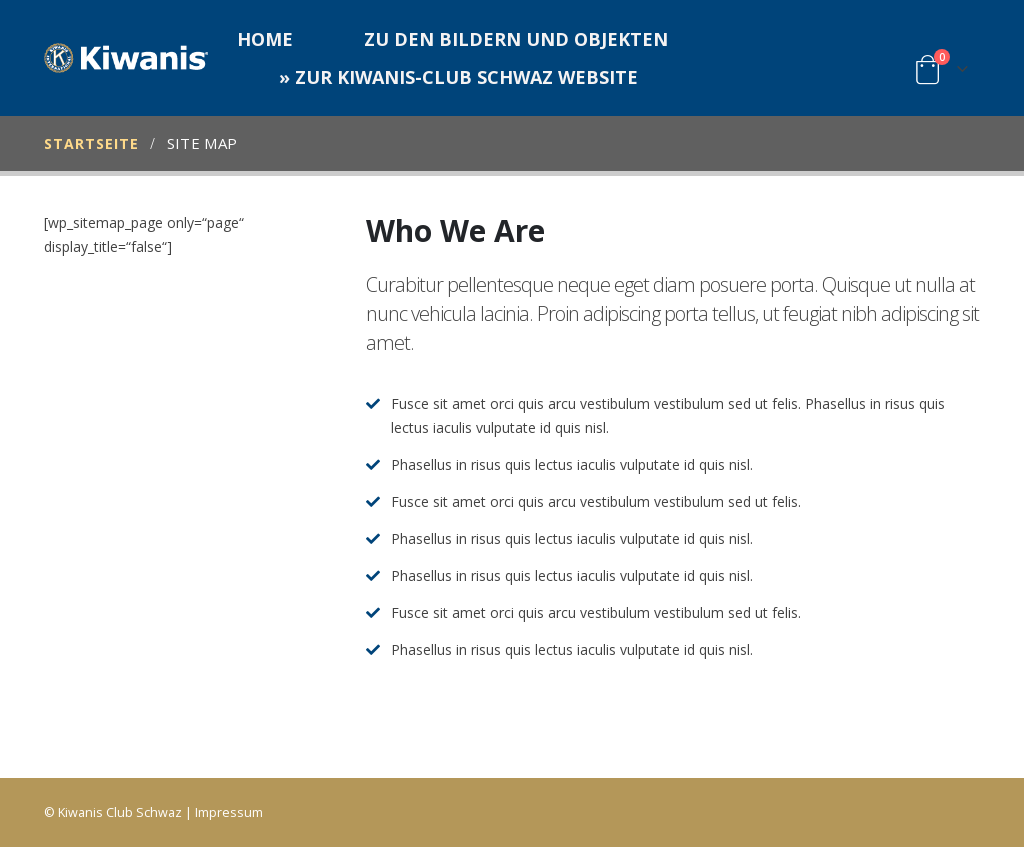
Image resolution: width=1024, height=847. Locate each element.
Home (265, 39)
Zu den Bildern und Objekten (516, 39)
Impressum (229, 812)
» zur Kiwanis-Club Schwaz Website (458, 77)
